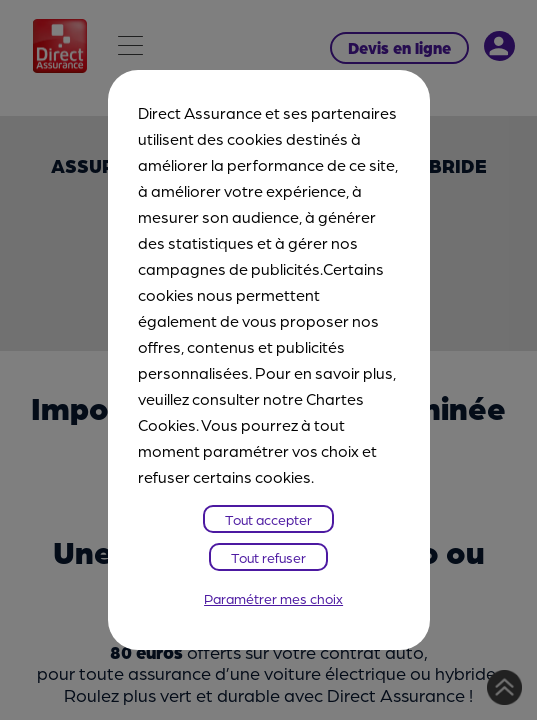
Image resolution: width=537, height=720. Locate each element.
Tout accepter (268, 519)
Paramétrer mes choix (273, 598)
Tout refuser (268, 557)
